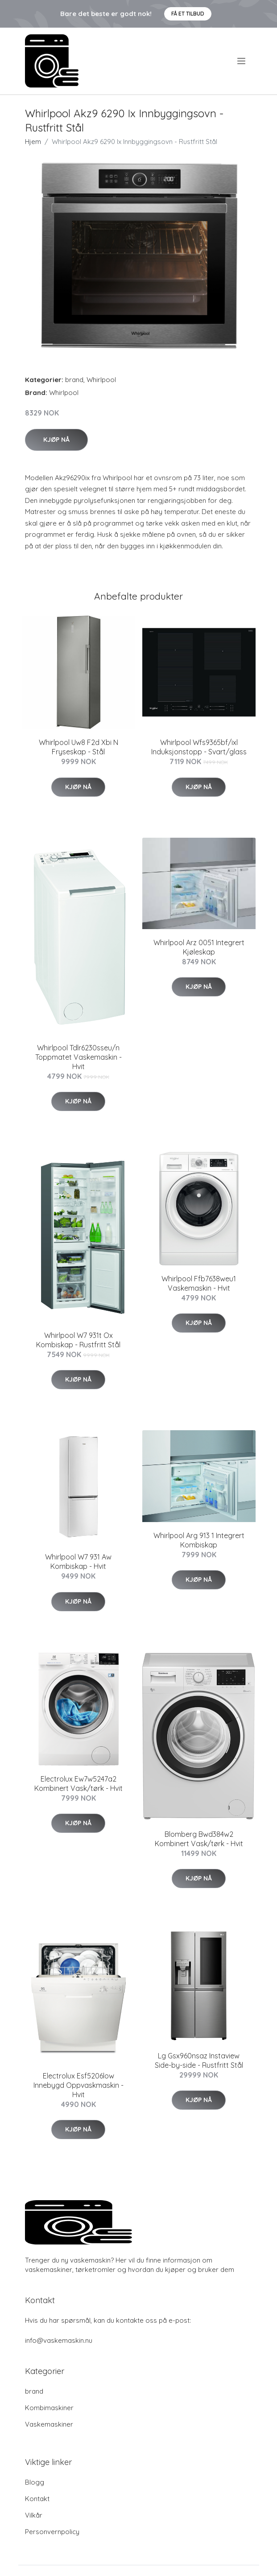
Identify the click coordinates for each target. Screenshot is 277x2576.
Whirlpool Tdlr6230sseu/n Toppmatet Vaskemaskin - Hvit (78, 1057)
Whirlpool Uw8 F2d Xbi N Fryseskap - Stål (78, 747)
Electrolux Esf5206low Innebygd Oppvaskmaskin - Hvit (78, 2085)
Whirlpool (101, 379)
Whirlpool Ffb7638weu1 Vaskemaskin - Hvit (198, 1283)
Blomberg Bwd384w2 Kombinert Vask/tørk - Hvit (199, 1839)
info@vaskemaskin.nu (58, 2340)
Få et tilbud (187, 13)
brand (74, 379)
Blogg (34, 2482)
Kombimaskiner (49, 2407)
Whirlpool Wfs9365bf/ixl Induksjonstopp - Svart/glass (199, 747)
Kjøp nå (56, 440)
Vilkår (33, 2515)
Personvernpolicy (52, 2531)
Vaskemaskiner (49, 2424)
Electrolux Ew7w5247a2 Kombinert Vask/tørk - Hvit (78, 1783)
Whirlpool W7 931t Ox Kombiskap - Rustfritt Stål (78, 1340)
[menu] (242, 61)
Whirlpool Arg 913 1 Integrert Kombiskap (198, 1540)
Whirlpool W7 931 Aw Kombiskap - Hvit (78, 1561)
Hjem (33, 141)
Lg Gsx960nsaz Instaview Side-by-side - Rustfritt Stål (199, 2060)
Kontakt (37, 2498)
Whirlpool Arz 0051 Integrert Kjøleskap (198, 947)
